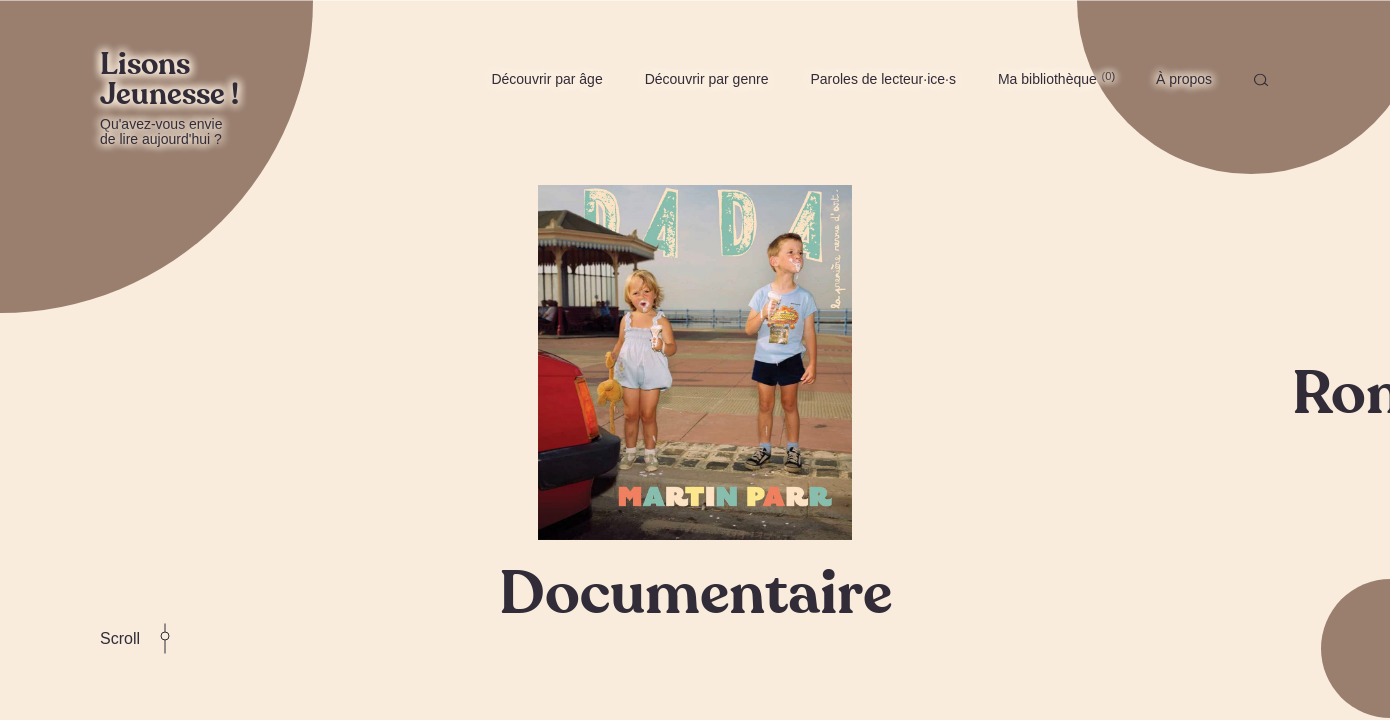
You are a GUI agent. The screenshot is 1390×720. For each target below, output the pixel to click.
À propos (1184, 79)
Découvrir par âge (546, 79)
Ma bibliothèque (1056, 78)
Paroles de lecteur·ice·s (883, 79)
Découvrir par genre (707, 79)
